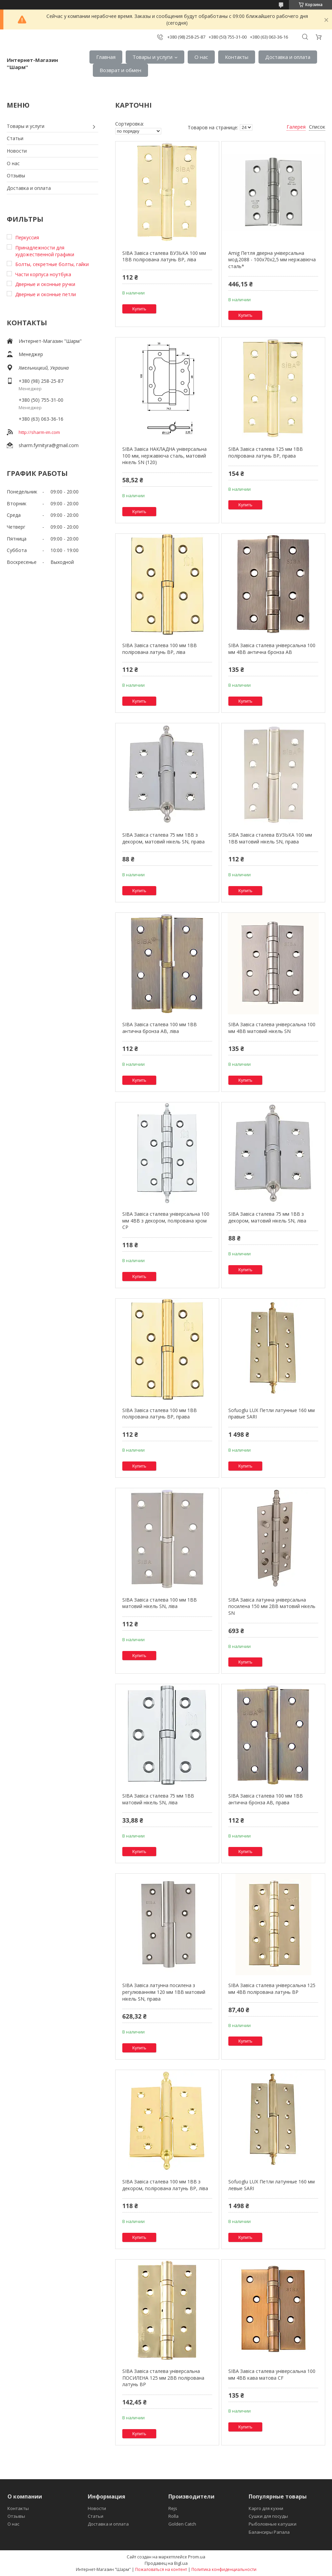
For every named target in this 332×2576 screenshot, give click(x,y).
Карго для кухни (266, 2508)
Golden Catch (182, 2524)
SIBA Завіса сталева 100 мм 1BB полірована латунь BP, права (159, 1413)
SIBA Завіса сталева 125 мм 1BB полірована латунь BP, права (265, 452)
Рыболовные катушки (272, 2524)
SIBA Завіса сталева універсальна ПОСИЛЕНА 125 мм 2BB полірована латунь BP (163, 2377)
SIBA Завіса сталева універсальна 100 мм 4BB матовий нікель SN (271, 1027)
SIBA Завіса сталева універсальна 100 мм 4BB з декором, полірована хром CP (165, 1220)
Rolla (173, 2516)
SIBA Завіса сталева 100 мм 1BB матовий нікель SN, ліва (159, 1603)
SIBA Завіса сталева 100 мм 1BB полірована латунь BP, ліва (159, 648)
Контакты (236, 56)
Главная (106, 56)
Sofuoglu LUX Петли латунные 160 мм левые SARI (271, 2185)
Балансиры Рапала (269, 2532)
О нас (201, 56)
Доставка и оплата (287, 56)
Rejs (172, 2508)
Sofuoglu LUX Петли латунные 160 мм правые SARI (271, 1413)
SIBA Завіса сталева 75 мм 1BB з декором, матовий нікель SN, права (163, 838)
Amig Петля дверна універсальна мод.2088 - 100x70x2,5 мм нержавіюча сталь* (272, 259)
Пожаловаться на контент (161, 2569)
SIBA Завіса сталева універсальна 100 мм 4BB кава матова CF (271, 2374)
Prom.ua (196, 2557)
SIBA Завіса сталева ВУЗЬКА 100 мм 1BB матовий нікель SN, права (270, 838)
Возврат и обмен (120, 70)
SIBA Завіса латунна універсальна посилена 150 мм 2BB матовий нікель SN (271, 1606)
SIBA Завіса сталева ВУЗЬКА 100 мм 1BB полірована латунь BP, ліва (164, 256)
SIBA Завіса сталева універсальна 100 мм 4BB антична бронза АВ (271, 648)
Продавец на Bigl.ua (166, 2563)
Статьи (15, 138)
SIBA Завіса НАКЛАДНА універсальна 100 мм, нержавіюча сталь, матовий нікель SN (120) (164, 455)
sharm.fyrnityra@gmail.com (49, 445)
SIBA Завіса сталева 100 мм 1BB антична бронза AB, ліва (159, 1027)
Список (317, 127)
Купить (139, 308)
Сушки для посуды (268, 2516)
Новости (17, 151)
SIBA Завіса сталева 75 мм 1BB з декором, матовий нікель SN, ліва (267, 1217)
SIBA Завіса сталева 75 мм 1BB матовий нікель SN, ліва (158, 1799)
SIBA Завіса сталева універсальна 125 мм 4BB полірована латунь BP (271, 1988)
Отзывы (16, 175)
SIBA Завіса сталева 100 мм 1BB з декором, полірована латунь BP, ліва (165, 2185)
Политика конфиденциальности (223, 2569)
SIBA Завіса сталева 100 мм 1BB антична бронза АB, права (265, 1799)
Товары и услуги (152, 56)
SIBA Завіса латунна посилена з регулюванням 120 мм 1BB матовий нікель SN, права (163, 1992)
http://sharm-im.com (39, 432)
